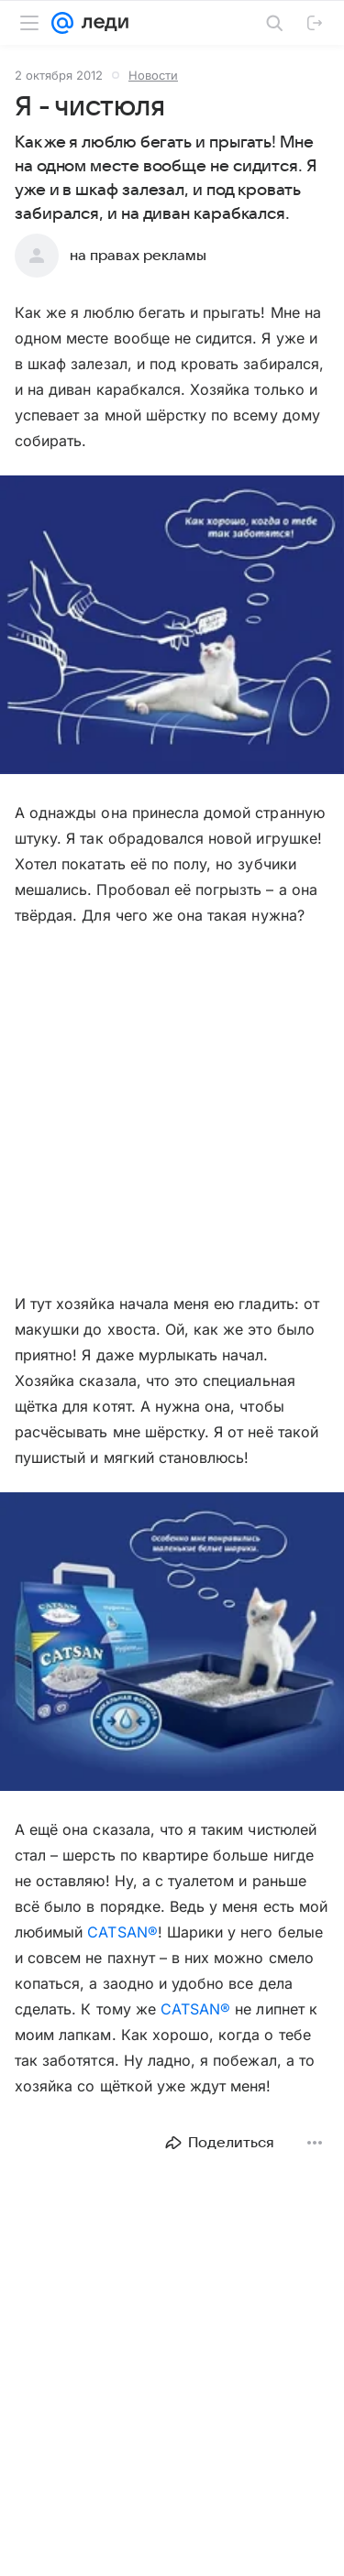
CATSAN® (122, 1932)
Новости (153, 75)
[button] (172, 626)
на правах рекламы (138, 255)
